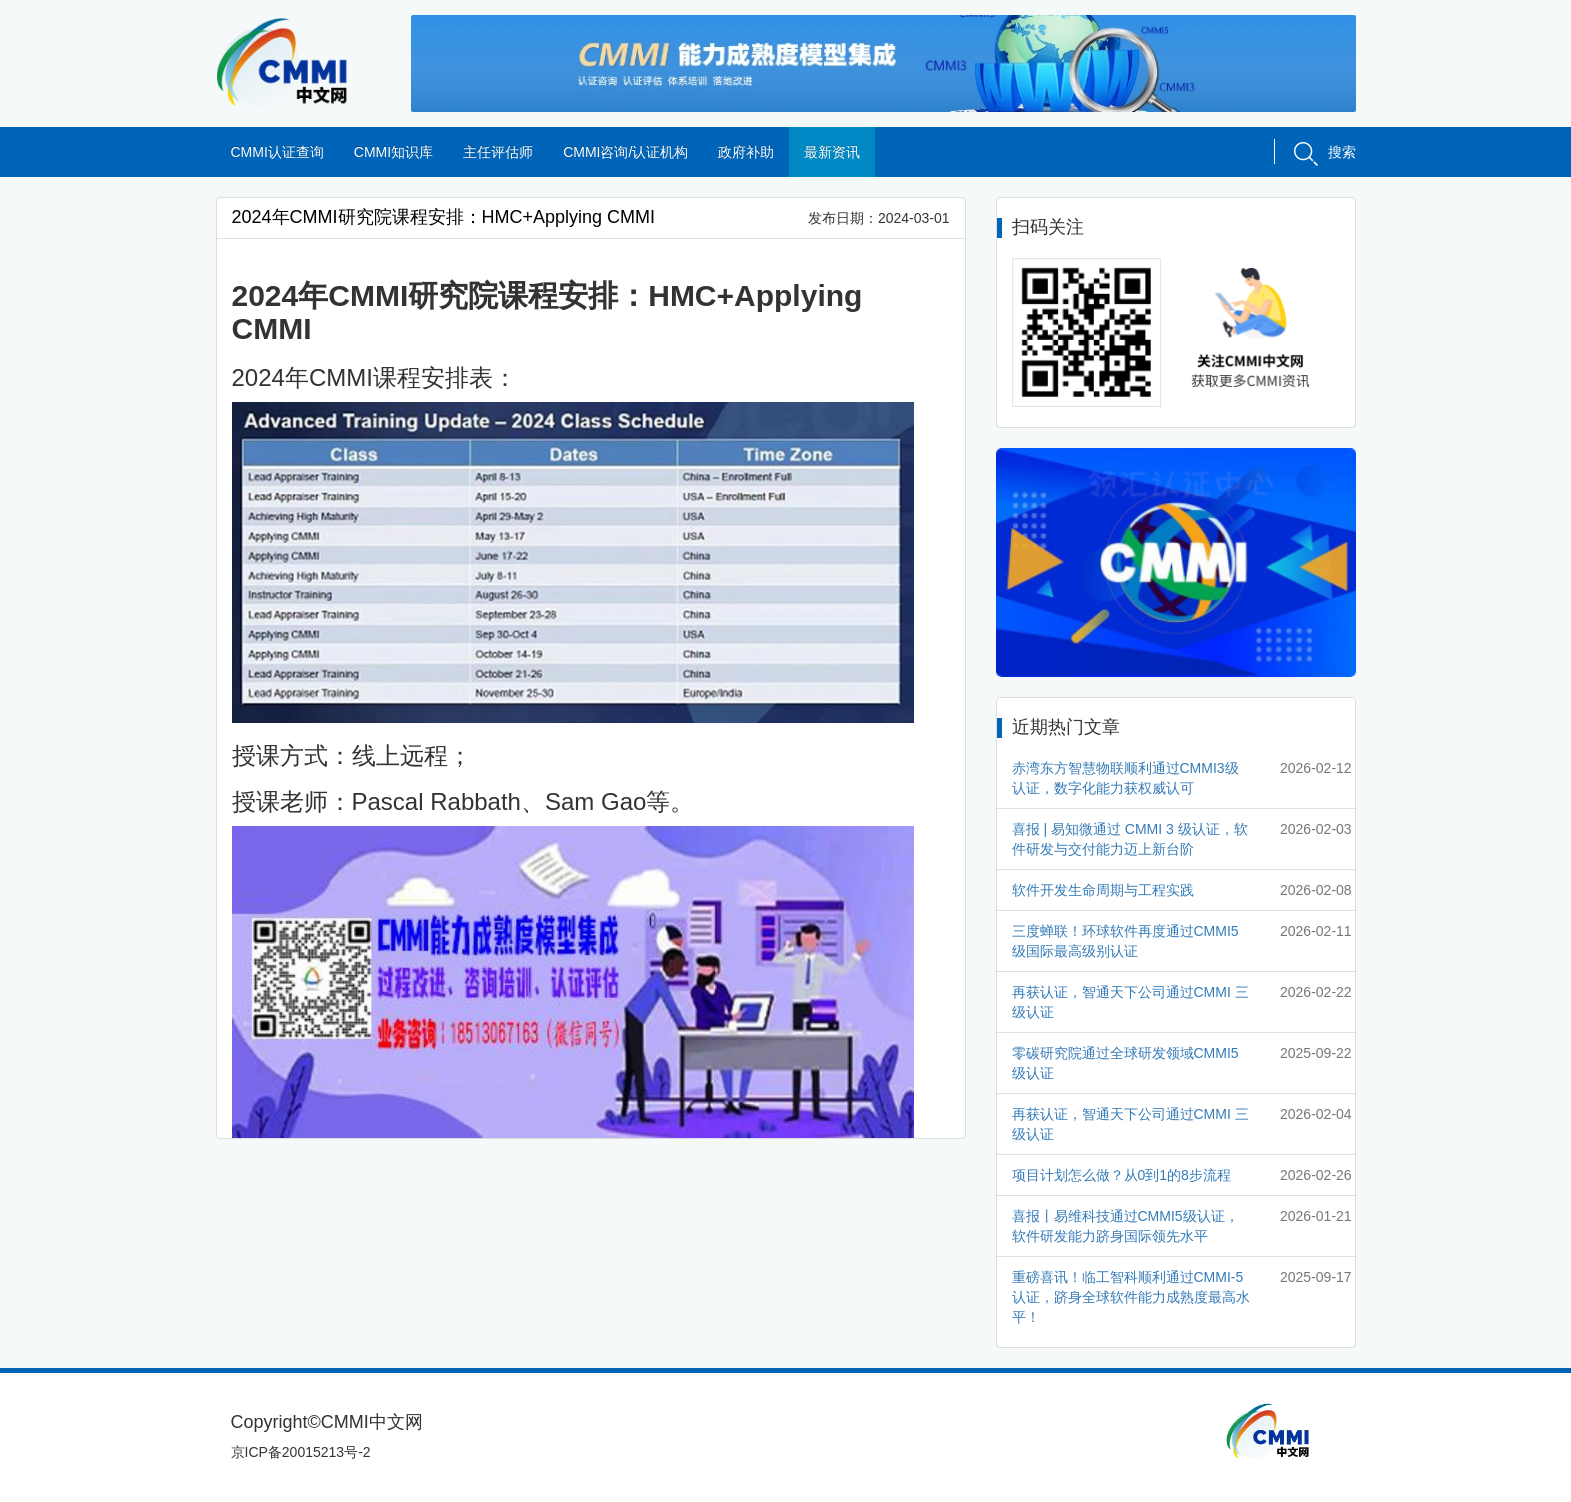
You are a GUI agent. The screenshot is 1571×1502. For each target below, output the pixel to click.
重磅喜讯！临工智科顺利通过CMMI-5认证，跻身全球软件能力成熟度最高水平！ (1131, 1297)
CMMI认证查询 (277, 152)
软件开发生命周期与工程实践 (1103, 890)
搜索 (1325, 152)
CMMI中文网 (298, 62)
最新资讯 (832, 152)
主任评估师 (498, 152)
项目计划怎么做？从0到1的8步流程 (1121, 1175)
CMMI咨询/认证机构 (625, 152)
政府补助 (746, 152)
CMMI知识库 (393, 152)
